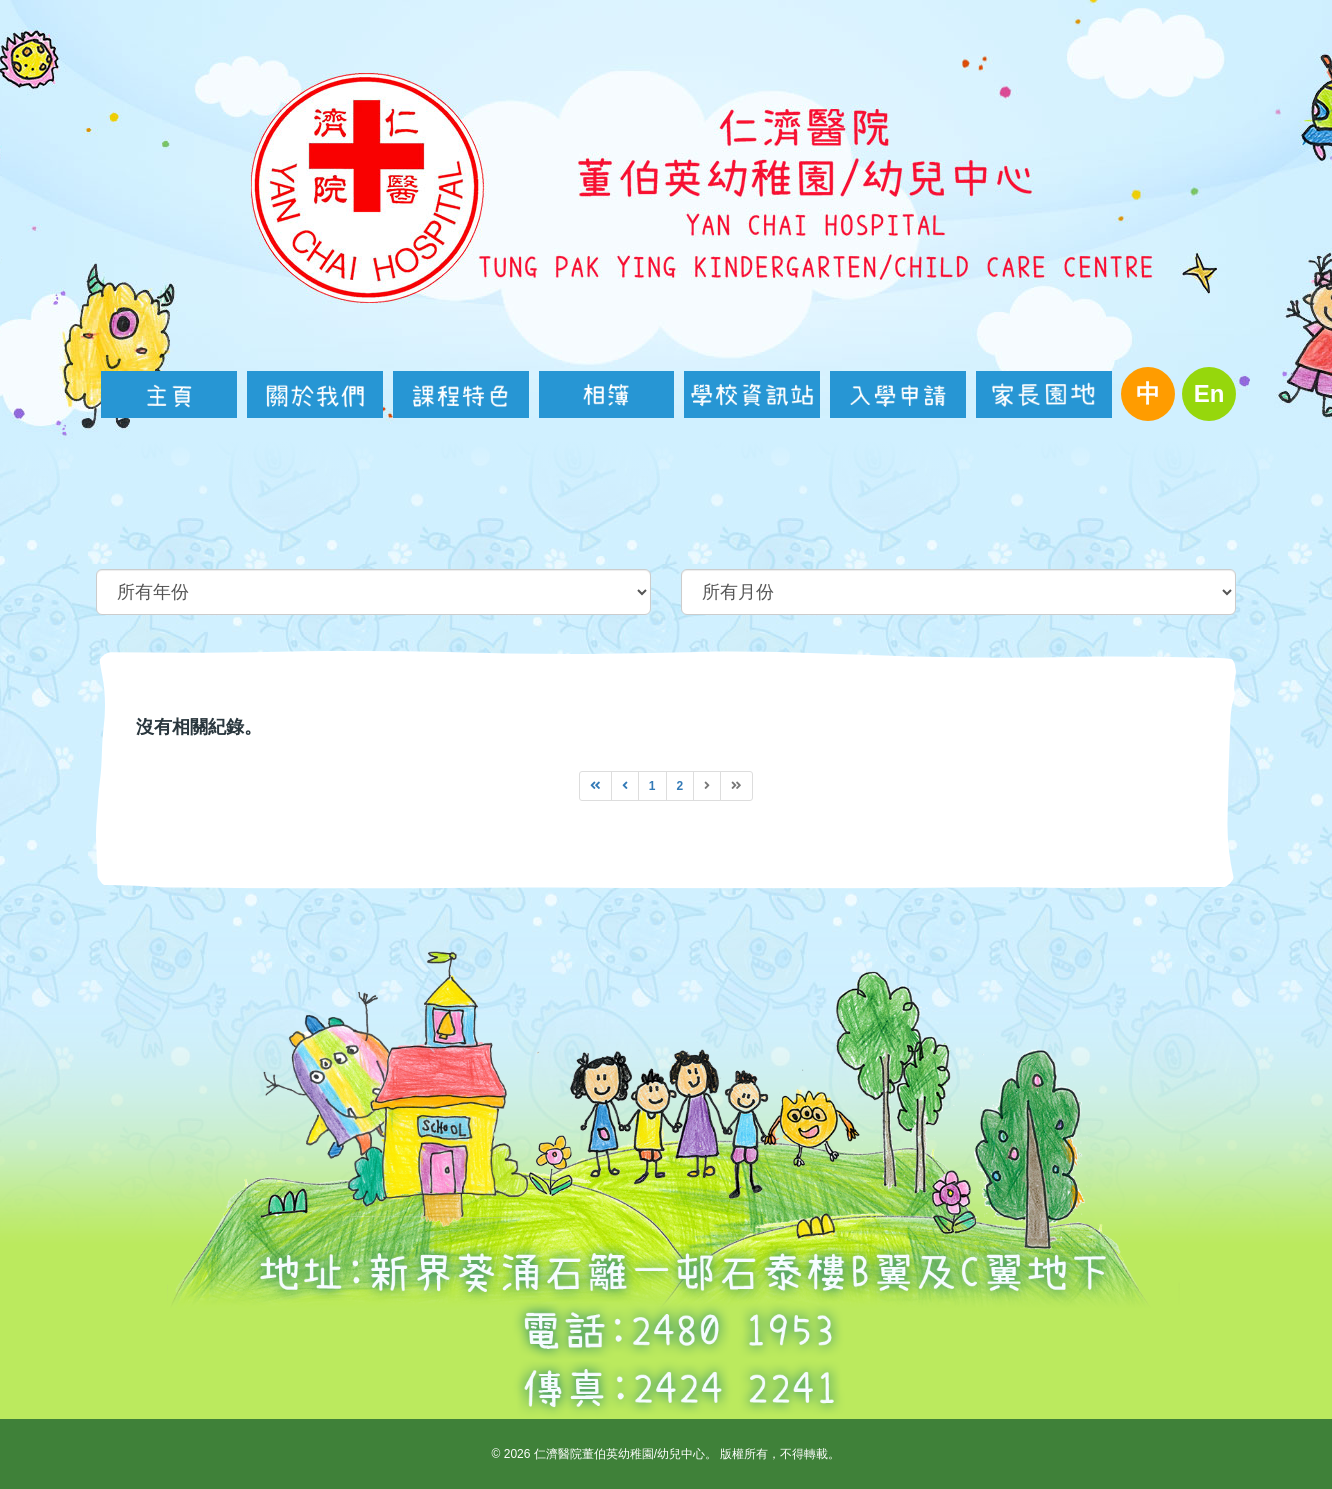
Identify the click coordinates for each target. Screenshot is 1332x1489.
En (1209, 393)
